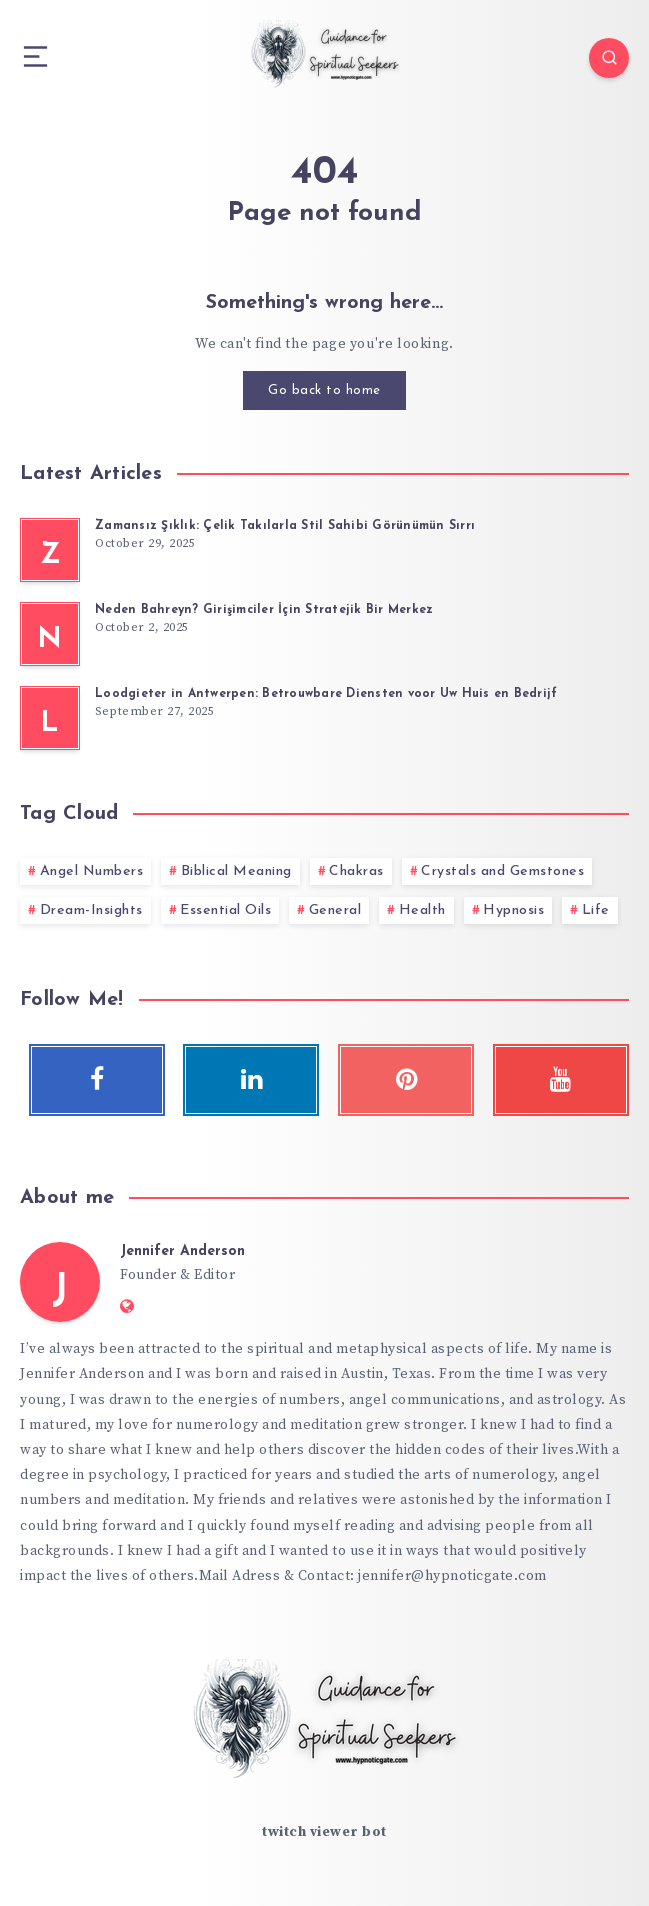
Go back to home (324, 390)
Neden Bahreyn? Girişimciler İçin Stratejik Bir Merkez (264, 610)
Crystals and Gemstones (502, 871)
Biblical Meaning (236, 871)
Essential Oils (225, 910)
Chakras (356, 871)
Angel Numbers (92, 871)
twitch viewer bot (324, 1832)
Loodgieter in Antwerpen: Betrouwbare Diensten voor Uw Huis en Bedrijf (326, 694)
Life (596, 910)
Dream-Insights (91, 910)
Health (422, 910)
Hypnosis (513, 910)
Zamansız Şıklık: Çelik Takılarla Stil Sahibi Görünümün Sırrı (285, 526)
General (335, 910)
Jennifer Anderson (182, 1251)
